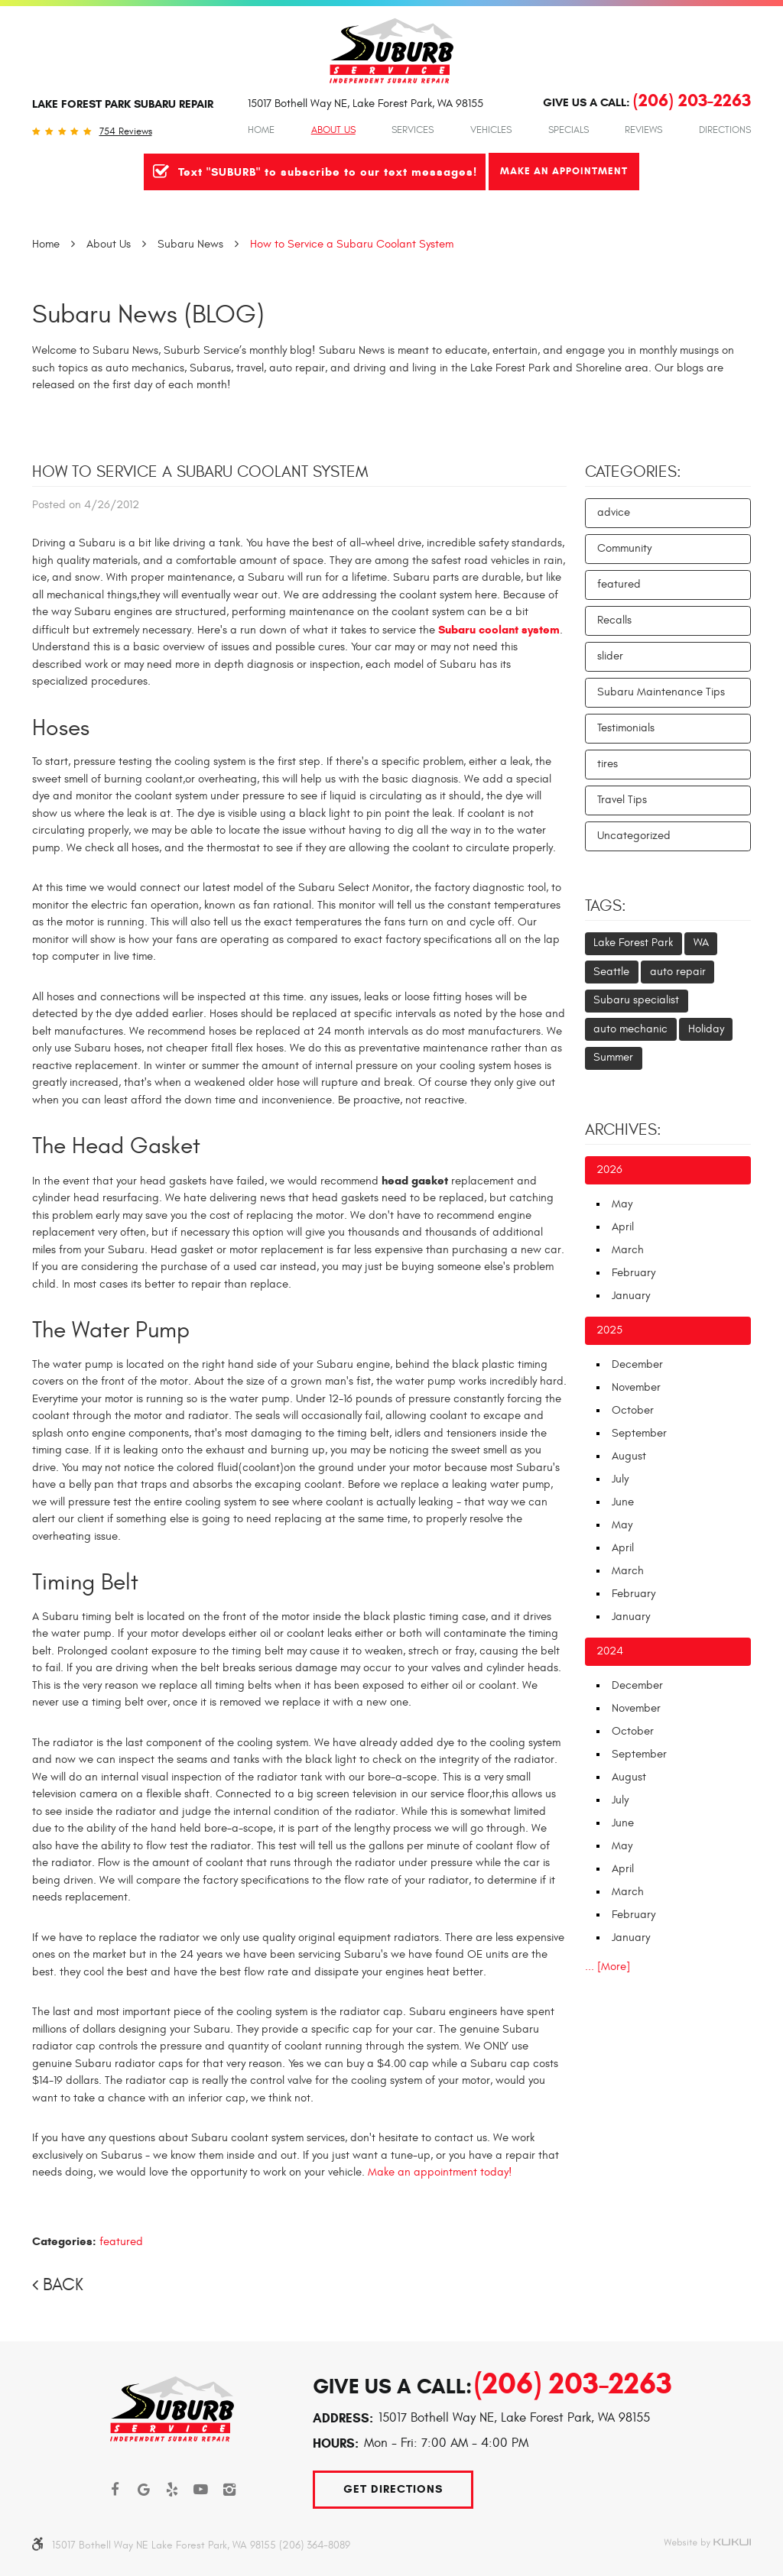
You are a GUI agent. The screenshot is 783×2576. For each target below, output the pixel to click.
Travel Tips (622, 799)
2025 (609, 1330)
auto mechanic (630, 1028)
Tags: (605, 906)
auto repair (678, 971)
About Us (333, 130)
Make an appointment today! (440, 2172)
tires (607, 763)
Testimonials (626, 727)
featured (121, 2241)
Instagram (230, 2489)
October (633, 1410)
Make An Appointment (564, 170)
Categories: (633, 472)
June (623, 1501)
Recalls (614, 620)
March (628, 1249)
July (620, 1479)
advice (613, 512)
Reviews (643, 130)
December (637, 1364)
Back (63, 2285)
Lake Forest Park (633, 942)
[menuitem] (261, 129)
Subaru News (190, 244)
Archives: (623, 1130)
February (633, 1272)
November (636, 1387)
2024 (609, 1650)
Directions (725, 130)
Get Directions (393, 2489)
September (639, 1433)
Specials (568, 130)
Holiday (706, 1028)
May (622, 1203)
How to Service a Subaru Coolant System (351, 244)
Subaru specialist (636, 999)
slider (610, 656)
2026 (609, 1169)
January (631, 1295)
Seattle (611, 971)
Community (624, 548)
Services (413, 130)
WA (701, 942)
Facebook (115, 2489)
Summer (613, 1057)
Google (143, 2489)
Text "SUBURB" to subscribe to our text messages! (327, 172)
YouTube (201, 2489)
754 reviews (125, 132)
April (623, 1226)
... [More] (607, 1966)
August (629, 1456)
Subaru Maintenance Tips (661, 691)
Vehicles (491, 130)
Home (261, 130)
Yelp (172, 2489)
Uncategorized (634, 835)
